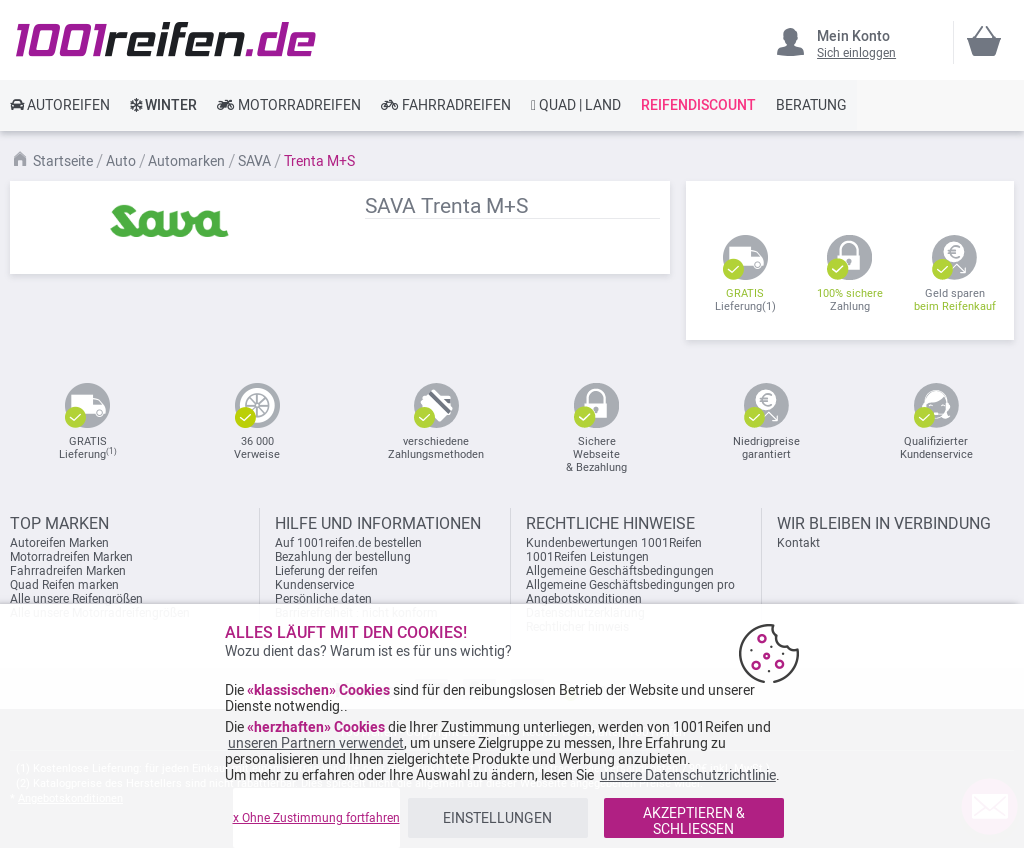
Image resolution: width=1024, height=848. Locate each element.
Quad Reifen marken (64, 585)
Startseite (64, 161)
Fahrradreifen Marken (68, 571)
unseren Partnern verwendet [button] (316, 743)
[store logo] (166, 39)
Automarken (188, 161)
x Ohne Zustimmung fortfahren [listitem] (316, 818)
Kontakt (798, 543)
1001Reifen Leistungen (587, 557)
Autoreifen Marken (59, 543)
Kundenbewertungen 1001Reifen (614, 543)
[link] (60, 105)
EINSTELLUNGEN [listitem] (497, 818)
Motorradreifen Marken (71, 557)
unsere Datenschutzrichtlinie (688, 775)
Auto (122, 161)
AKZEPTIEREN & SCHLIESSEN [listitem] (694, 821)
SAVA (256, 161)
